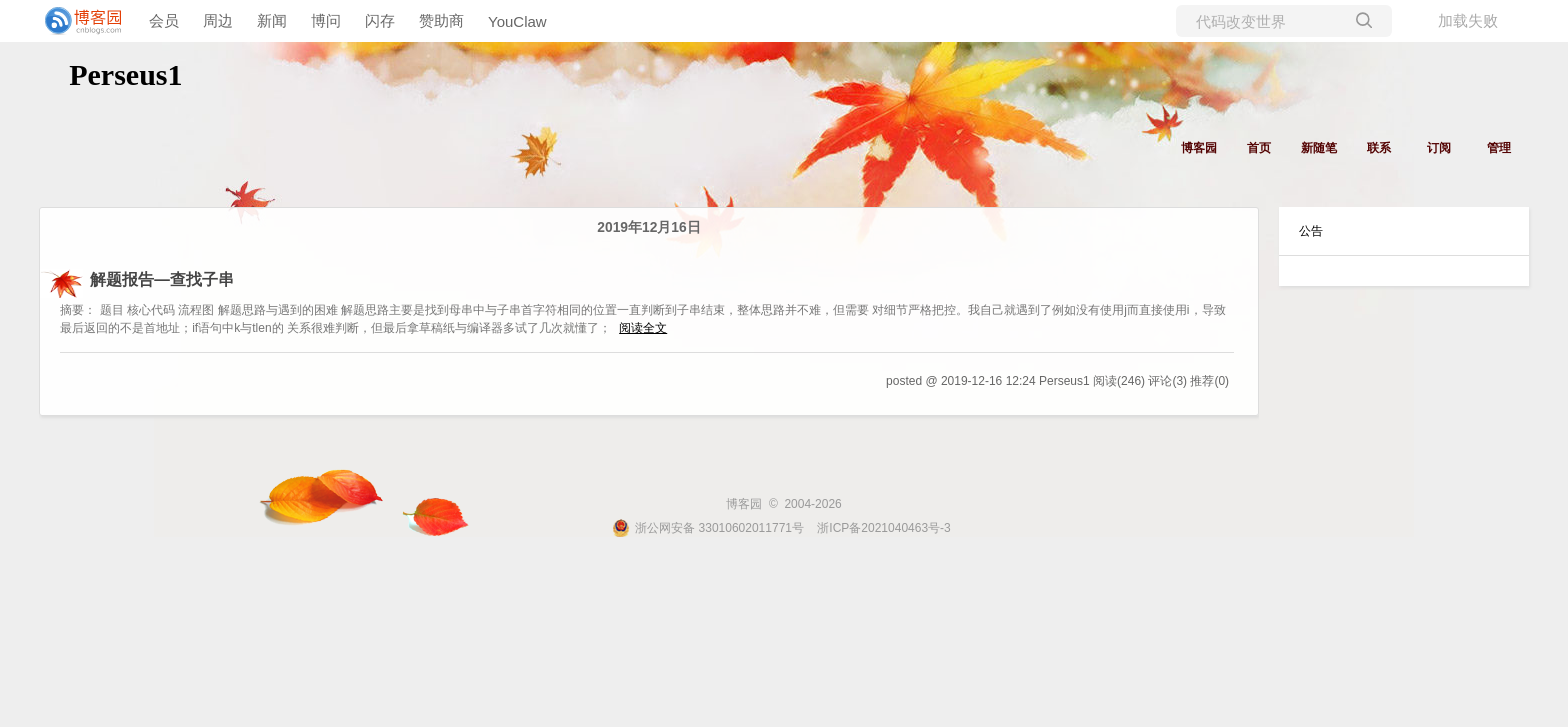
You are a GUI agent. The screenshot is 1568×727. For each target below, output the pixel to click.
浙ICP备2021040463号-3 (883, 528)
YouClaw (517, 21)
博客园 (1199, 148)
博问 (326, 20)
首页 (1259, 148)
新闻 (272, 20)
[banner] (80, 21)
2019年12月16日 (648, 227)
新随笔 (1319, 148)
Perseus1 (125, 74)
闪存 (380, 20)
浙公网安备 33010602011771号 (708, 528)
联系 (1379, 148)
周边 (218, 20)
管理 (1499, 148)
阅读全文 (643, 328)
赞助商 (441, 20)
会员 (164, 20)
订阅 (1439, 148)
